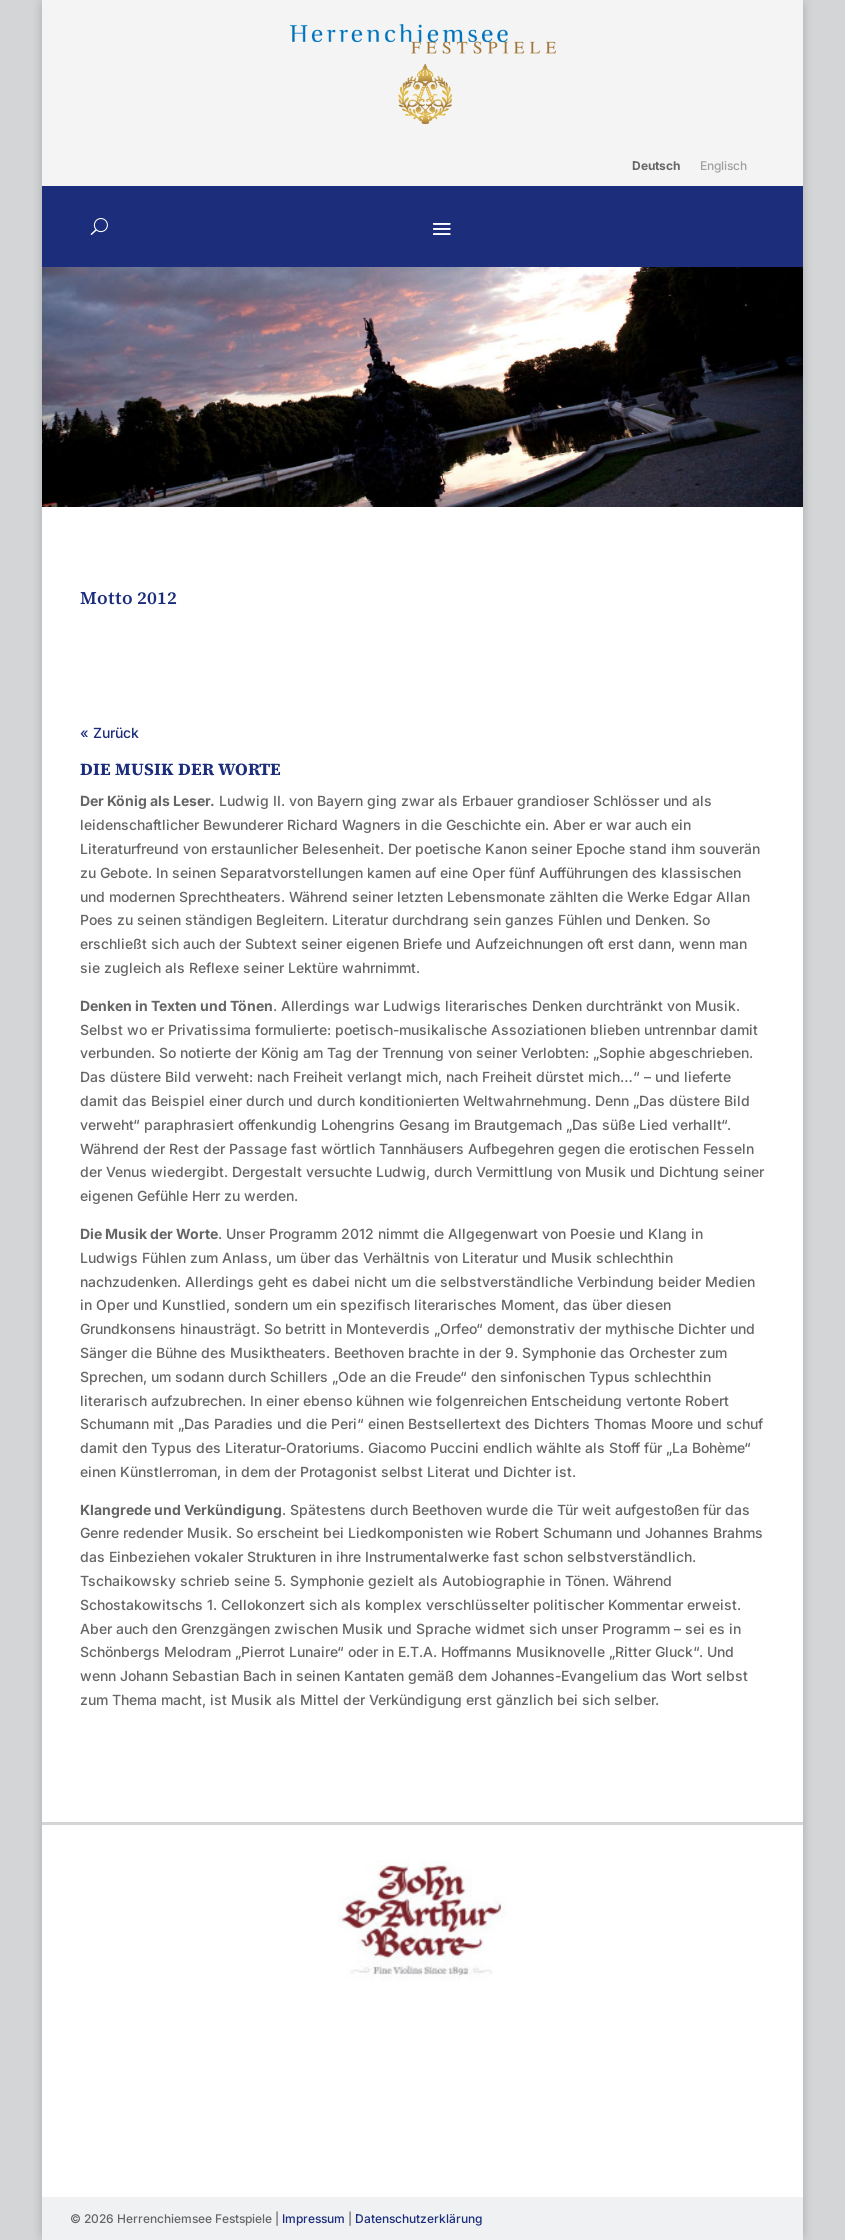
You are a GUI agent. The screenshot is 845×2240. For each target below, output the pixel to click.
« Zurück (109, 732)
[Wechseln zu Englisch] (723, 166)
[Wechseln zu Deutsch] (656, 166)
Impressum (313, 2218)
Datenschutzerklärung (418, 2218)
